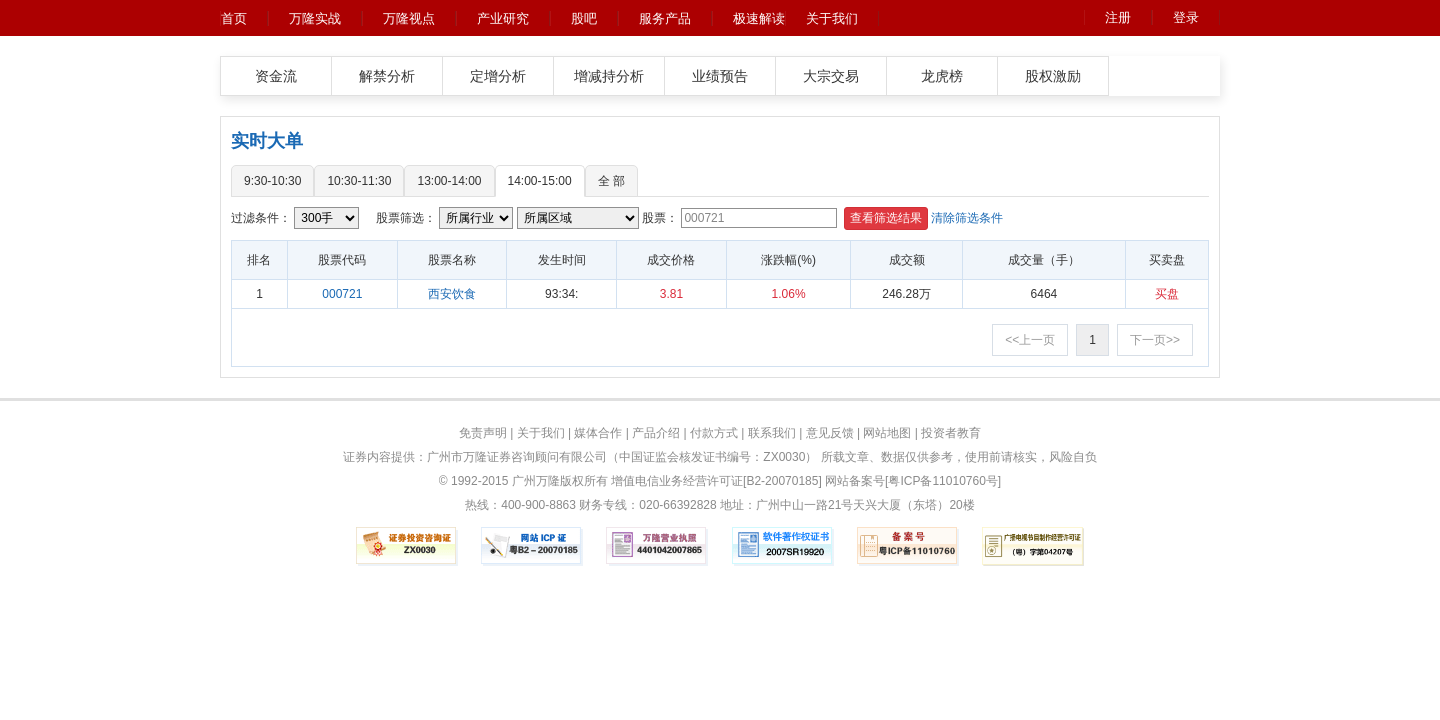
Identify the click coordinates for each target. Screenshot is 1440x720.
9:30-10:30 (272, 181)
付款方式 (714, 433)
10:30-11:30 (359, 181)
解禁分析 (387, 76)
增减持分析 (609, 76)
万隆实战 (315, 18)
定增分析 (498, 76)
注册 (1118, 17)
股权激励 (1053, 76)
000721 (342, 294)
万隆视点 (409, 18)
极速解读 (759, 18)
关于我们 (832, 18)
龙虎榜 (942, 76)
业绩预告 (720, 76)
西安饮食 (452, 294)
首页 (234, 18)
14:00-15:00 (540, 181)
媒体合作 (598, 433)
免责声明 (483, 433)
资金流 (276, 76)
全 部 (611, 181)
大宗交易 (831, 76)
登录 (1186, 17)
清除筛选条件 (967, 218)
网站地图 (887, 433)
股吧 (584, 18)
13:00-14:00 (449, 181)
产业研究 (503, 18)
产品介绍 (656, 433)
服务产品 (665, 18)
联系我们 (772, 433)
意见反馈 (830, 433)
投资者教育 (951, 433)
